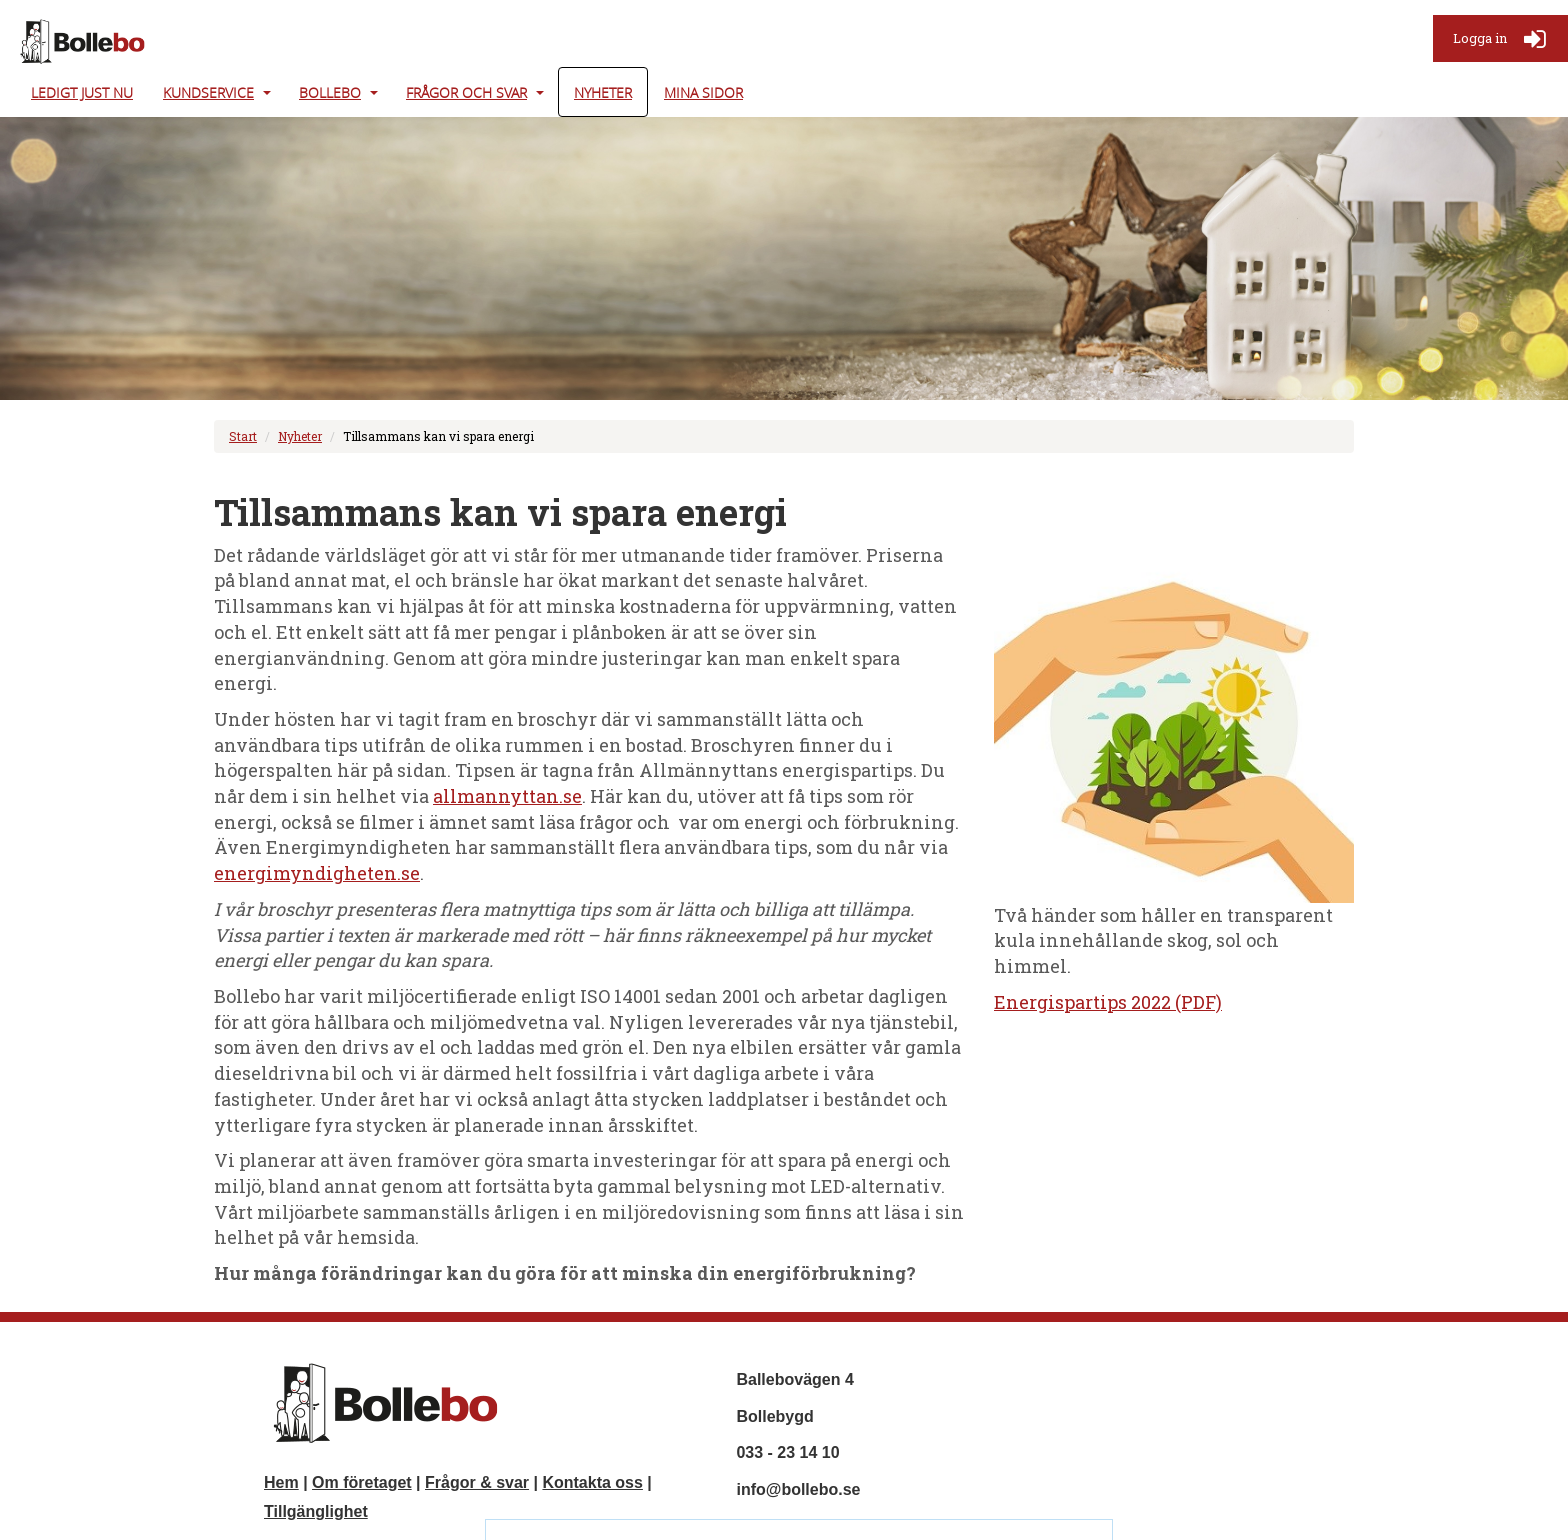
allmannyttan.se (507, 796)
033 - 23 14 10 (787, 1452)
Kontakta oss (592, 1482)
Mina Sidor (703, 92)
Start (243, 436)
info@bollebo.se (798, 1489)
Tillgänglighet (316, 1511)
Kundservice (208, 92)
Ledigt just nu (82, 92)
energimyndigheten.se (317, 873)
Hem (281, 1482)
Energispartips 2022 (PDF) (1108, 1002)
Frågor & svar (477, 1482)
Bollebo (330, 92)
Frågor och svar (466, 92)
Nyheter (603, 92)
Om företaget (362, 1482)
